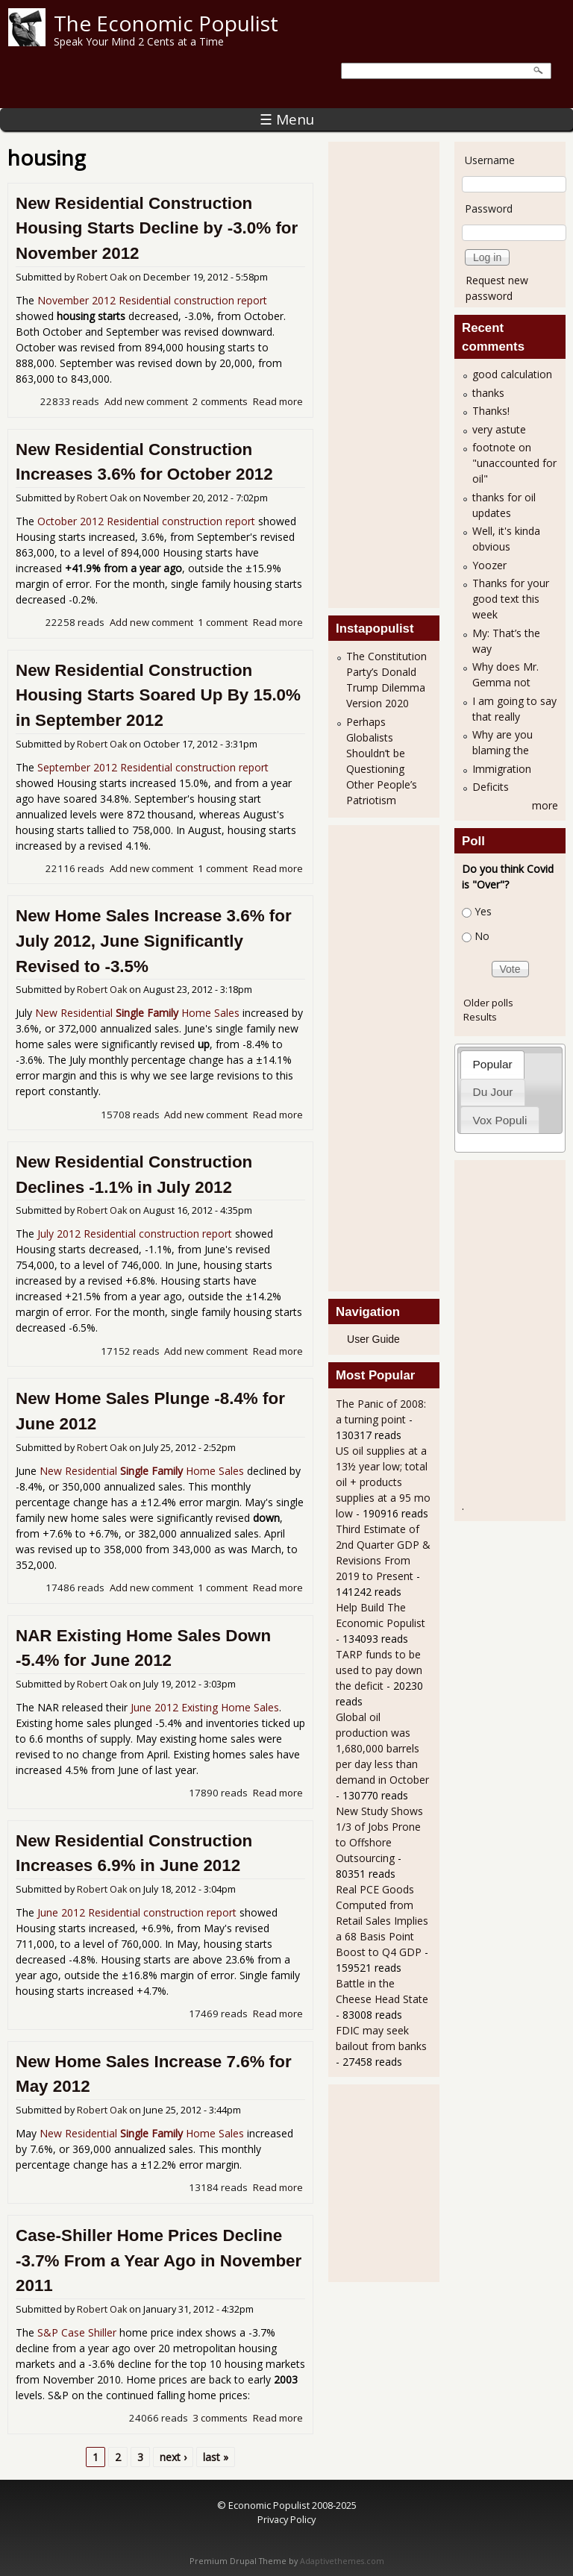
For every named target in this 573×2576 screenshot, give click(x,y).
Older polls (488, 1002)
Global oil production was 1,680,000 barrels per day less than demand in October (382, 1748)
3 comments (220, 2418)
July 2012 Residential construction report (134, 1233)
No (482, 936)
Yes (483, 911)
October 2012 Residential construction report (146, 521)
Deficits (490, 787)
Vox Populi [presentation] (500, 1120)
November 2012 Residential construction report (152, 300)
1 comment (223, 622)
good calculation (512, 374)
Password (489, 208)
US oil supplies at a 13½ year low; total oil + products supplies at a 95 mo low (383, 1482)
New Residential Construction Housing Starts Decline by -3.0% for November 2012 (157, 228)
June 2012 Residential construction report (137, 1912)
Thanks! (491, 411)
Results (480, 1017)
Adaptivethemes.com (342, 2561)
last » (215, 2457)
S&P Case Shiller (76, 2332)
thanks (488, 393)
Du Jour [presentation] (493, 1091)
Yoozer (489, 565)
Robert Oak (102, 277)
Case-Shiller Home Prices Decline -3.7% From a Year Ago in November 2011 (158, 2260)
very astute (499, 429)
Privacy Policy (286, 2519)
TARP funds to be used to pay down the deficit (379, 1670)
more (545, 805)
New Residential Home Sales (137, 1013)
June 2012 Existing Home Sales (205, 1707)
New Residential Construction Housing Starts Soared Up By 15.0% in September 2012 (158, 695)
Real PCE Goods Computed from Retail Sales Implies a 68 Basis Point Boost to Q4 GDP (382, 1920)
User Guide (373, 1339)
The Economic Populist (166, 23)
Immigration (501, 769)
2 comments (220, 401)
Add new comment (146, 401)
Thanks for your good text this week (510, 598)
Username (490, 160)
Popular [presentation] (493, 1064)
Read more (278, 401)
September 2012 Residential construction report (153, 767)
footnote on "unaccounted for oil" (514, 463)
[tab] (492, 1064)
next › (173, 2457)
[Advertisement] (395, 373)
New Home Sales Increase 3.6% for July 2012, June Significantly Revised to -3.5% (154, 940)
